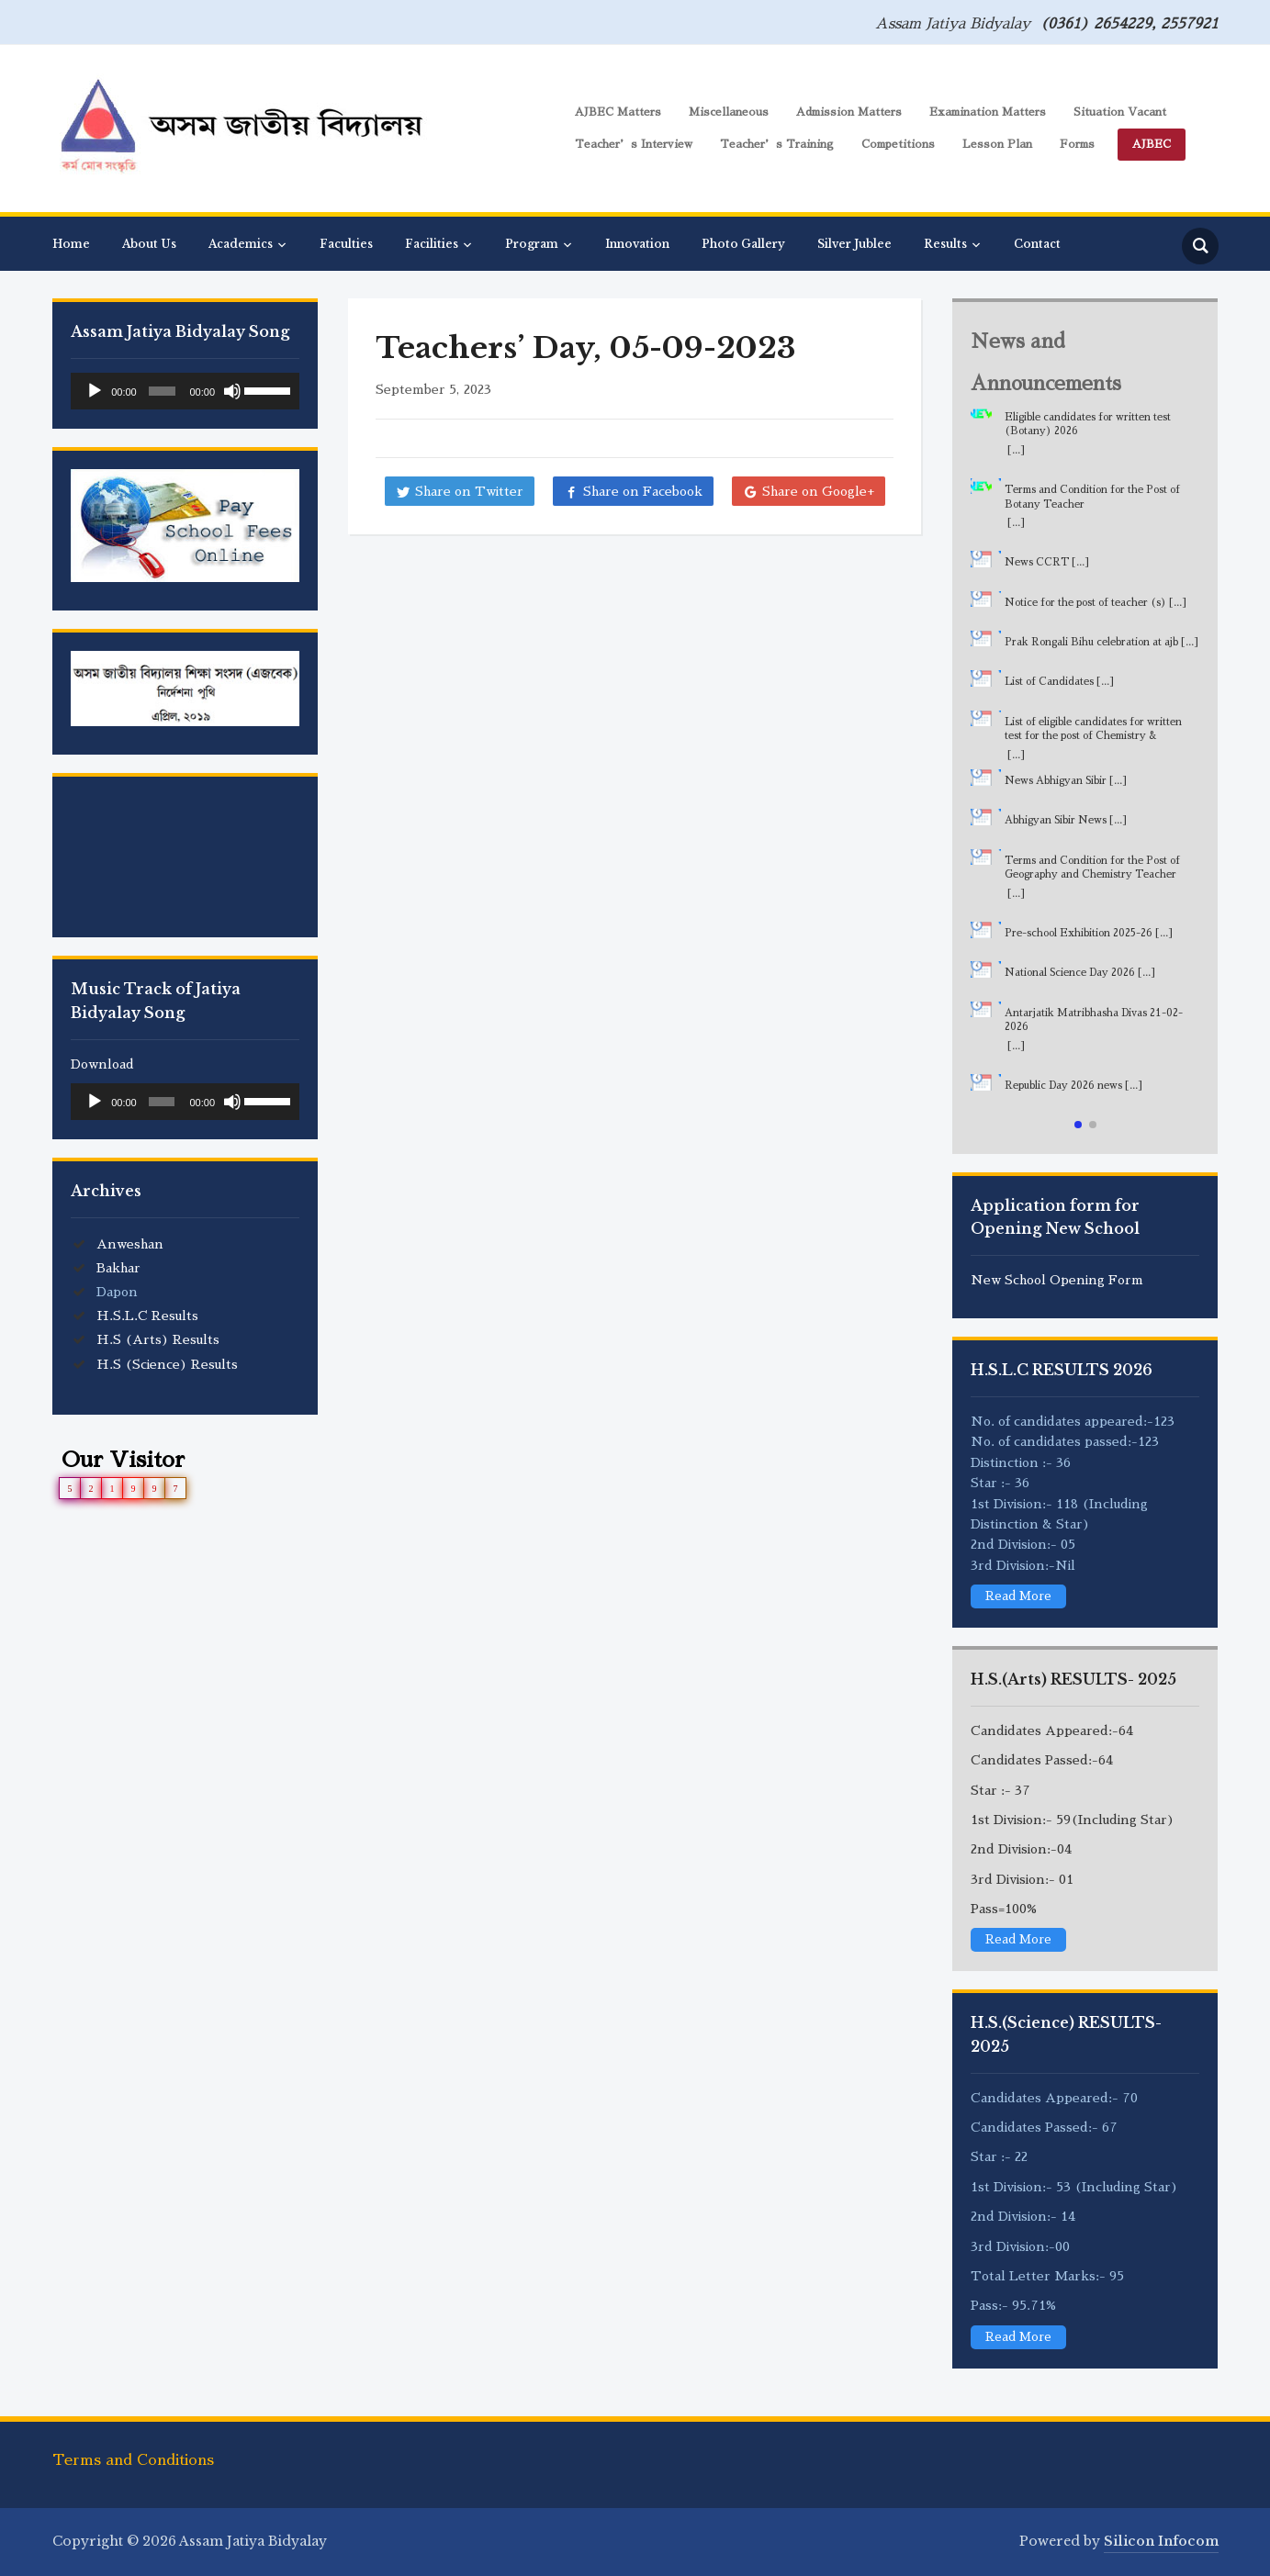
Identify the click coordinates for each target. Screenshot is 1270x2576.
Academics (240, 244)
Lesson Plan (997, 144)
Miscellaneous (729, 112)
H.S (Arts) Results (157, 1339)
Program (531, 244)
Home (71, 244)
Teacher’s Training (777, 144)
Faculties (346, 244)
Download (102, 1064)
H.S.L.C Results (147, 1315)
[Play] (94, 391)
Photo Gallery (743, 244)
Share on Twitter (469, 491)
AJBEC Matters (618, 112)
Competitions (898, 144)
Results (945, 244)
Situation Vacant (1119, 112)
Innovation (637, 244)
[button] (1078, 1124)
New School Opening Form (1057, 1279)
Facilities (431, 244)
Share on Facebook (642, 491)
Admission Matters (849, 112)
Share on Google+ (818, 491)
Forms (1077, 144)
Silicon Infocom (1161, 2541)
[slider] (162, 391)
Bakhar (118, 1267)
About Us (149, 244)
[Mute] (232, 391)
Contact (1037, 244)
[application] (185, 391)
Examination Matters (987, 112)
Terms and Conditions (133, 2460)
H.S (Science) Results (167, 1364)
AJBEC (1151, 144)
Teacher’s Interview (633, 144)
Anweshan (129, 1244)
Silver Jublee (854, 244)
